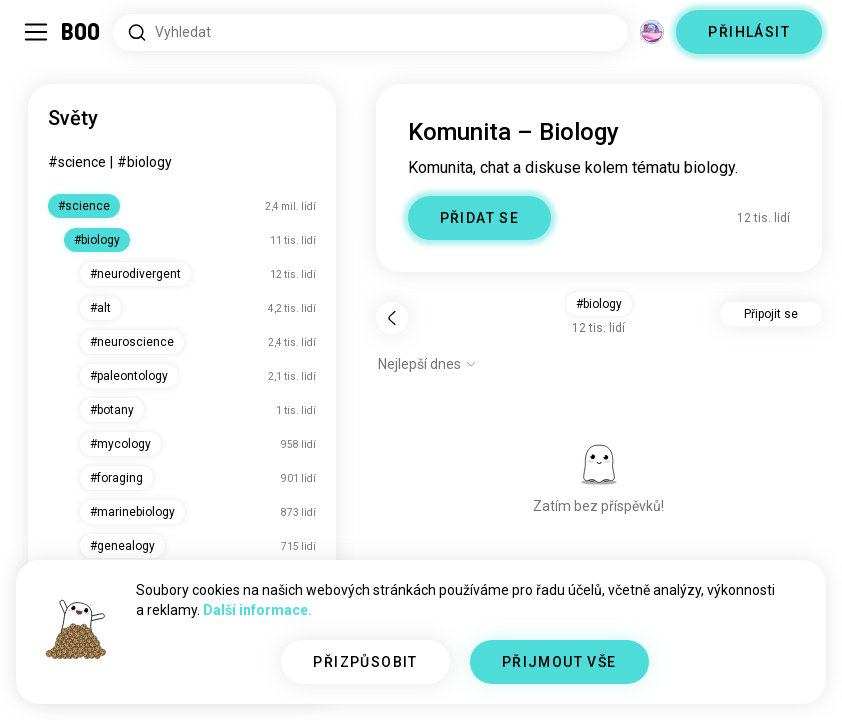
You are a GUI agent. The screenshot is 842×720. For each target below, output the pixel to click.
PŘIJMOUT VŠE (559, 662)
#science (77, 162)
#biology (144, 162)
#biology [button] (599, 304)
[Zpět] (392, 318)
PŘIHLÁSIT (749, 32)
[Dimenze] (652, 32)
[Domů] (81, 32)
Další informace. (257, 610)
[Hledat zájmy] (370, 32)
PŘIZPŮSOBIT (365, 662)
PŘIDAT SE (480, 218)
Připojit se (771, 314)
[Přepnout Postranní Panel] (36, 32)
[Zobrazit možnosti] (427, 364)
